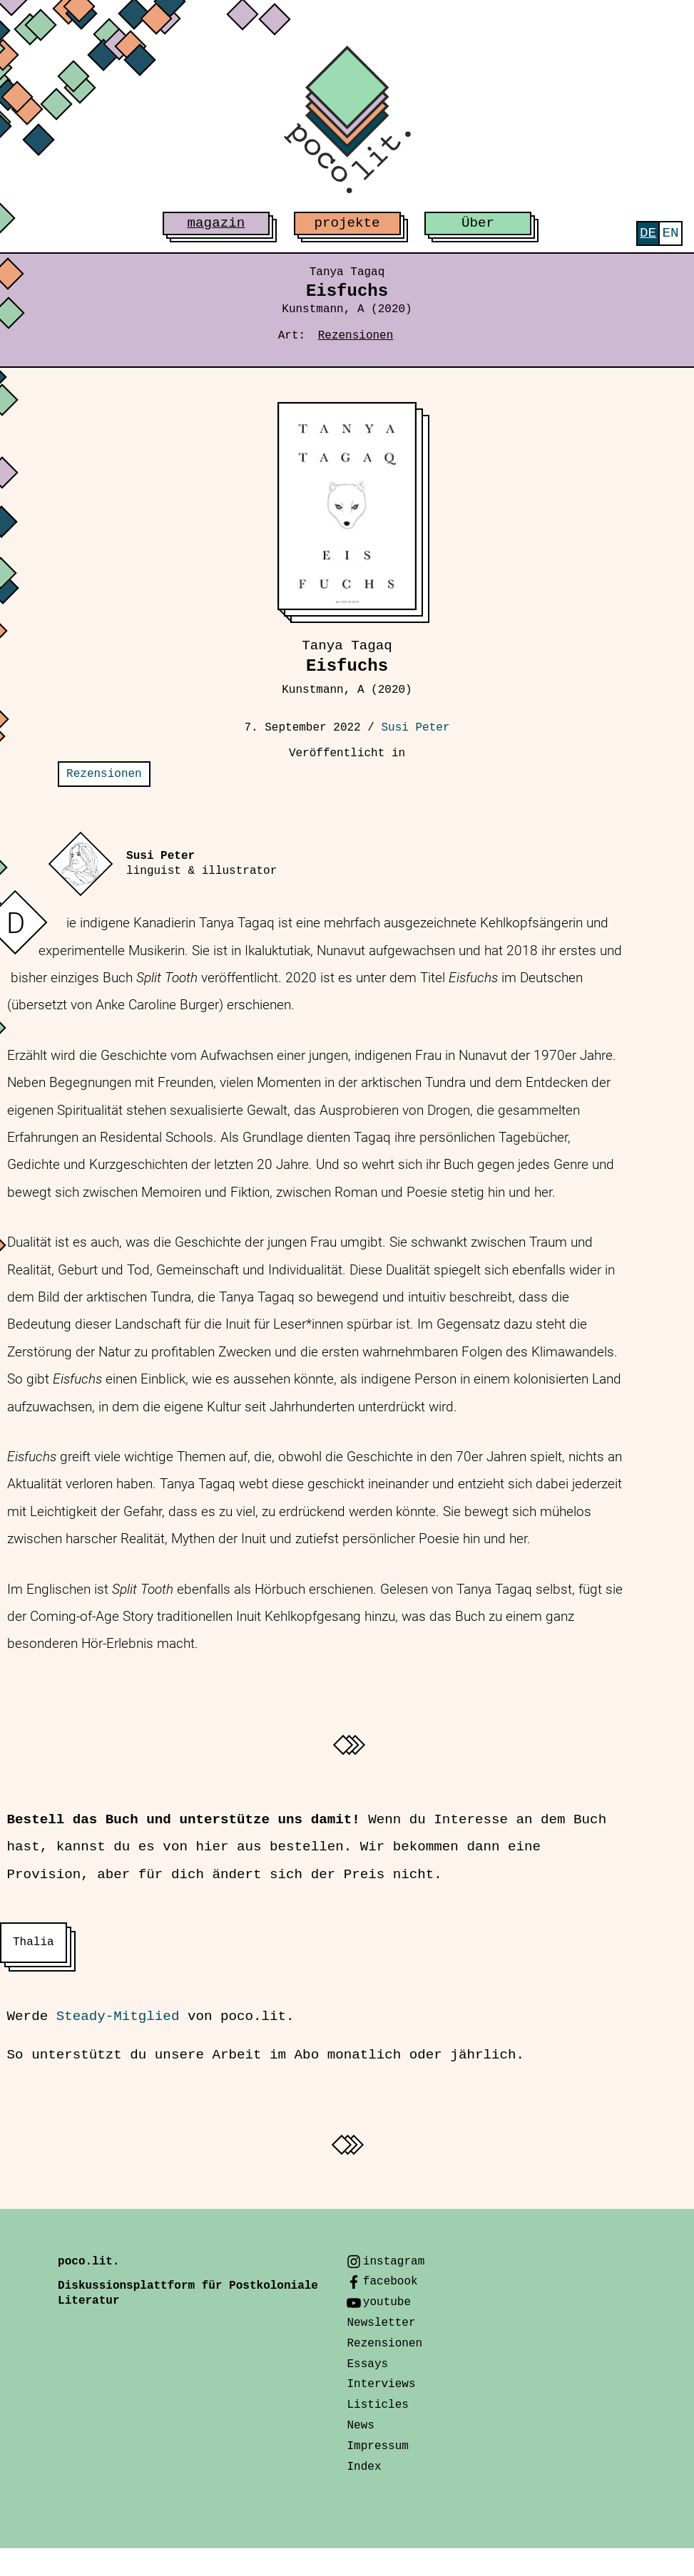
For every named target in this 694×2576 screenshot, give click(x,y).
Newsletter (381, 2323)
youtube (387, 2302)
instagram (393, 2261)
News (360, 2425)
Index (364, 2467)
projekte (346, 223)
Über (477, 223)
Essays (367, 2364)
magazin (216, 223)
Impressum (377, 2446)
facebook (390, 2281)
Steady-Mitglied (118, 2016)
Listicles (377, 2405)
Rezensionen (356, 335)
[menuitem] (648, 233)
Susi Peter (416, 727)
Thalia (33, 1942)
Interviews (381, 2384)
